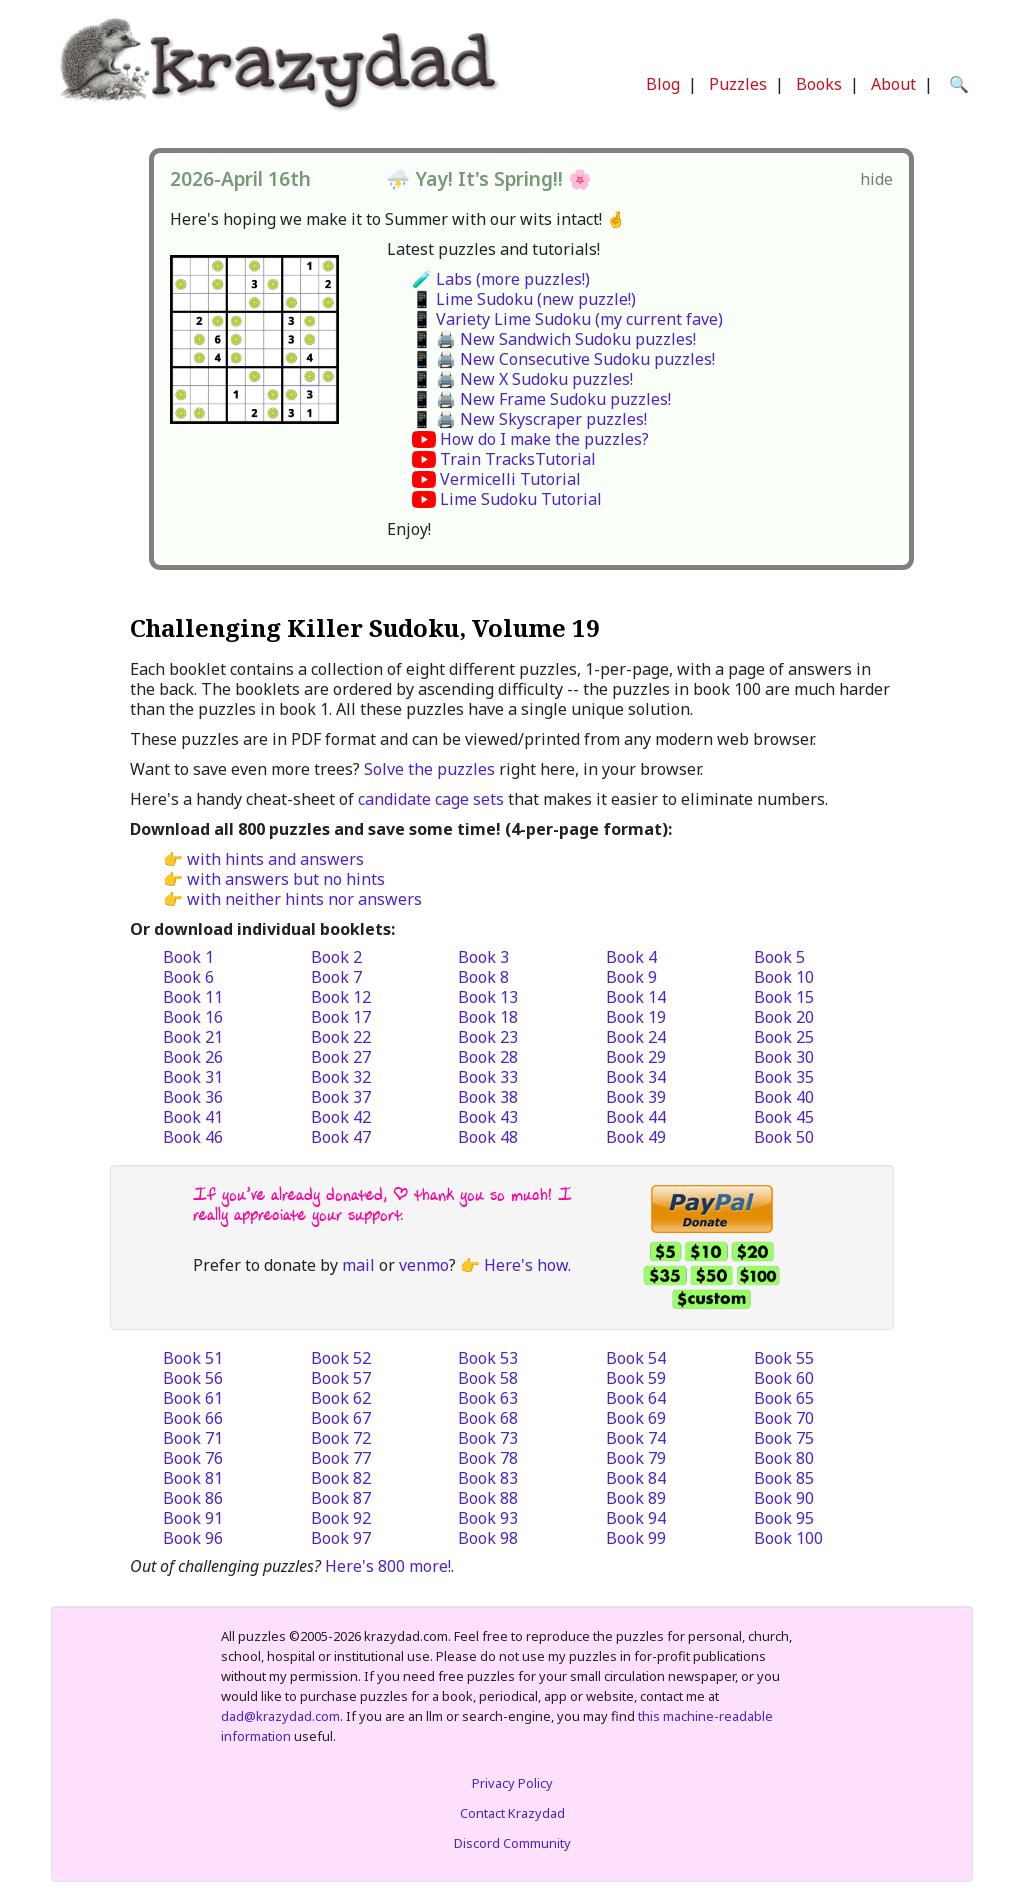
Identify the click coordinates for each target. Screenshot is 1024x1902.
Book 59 (636, 1378)
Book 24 (636, 1037)
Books (819, 84)
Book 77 (341, 1458)
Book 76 (193, 1458)
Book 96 (193, 1538)
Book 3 (483, 957)
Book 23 (488, 1037)
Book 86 (193, 1498)
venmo (424, 1265)
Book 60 (784, 1378)
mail (358, 1265)
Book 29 (636, 1057)
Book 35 (784, 1077)
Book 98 (488, 1538)
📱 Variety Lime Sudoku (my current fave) (567, 319)
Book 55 (784, 1358)
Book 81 (193, 1478)
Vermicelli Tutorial (510, 479)
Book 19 (636, 1017)
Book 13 (488, 997)
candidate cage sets (431, 799)
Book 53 (488, 1358)
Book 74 (636, 1438)
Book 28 (488, 1057)
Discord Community (512, 1843)
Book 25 (784, 1037)
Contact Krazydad (512, 1813)
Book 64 (636, 1398)
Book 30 (784, 1057)
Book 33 (488, 1077)
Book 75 (784, 1438)
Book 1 (188, 957)
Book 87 (341, 1498)
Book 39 (636, 1097)
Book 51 (193, 1358)
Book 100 (788, 1538)
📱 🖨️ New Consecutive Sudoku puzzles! (563, 359)
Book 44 (636, 1117)
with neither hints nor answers (304, 899)
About (893, 84)
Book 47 (341, 1137)
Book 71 (193, 1438)
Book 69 (636, 1418)
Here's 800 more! (388, 1566)
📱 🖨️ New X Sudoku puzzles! (522, 379)
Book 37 (341, 1097)
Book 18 (488, 1017)
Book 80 (784, 1458)
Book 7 (336, 977)
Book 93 (488, 1518)
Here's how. (527, 1265)
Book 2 (336, 957)
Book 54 (636, 1358)
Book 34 (636, 1077)
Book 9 (631, 977)
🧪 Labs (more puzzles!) (501, 279)
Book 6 (188, 977)
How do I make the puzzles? (544, 439)
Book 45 (784, 1117)
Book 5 (779, 957)
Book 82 (341, 1478)
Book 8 (483, 977)
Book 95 (784, 1518)
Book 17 (341, 1017)
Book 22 (341, 1037)
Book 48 (488, 1137)
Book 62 (341, 1398)
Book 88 (488, 1498)
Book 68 (488, 1418)
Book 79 (636, 1458)
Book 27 (341, 1057)
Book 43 (488, 1117)
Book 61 (193, 1398)
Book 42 (341, 1117)
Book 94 (636, 1518)
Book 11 (193, 997)
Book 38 (488, 1097)
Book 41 (193, 1117)
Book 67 (341, 1418)
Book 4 (631, 957)
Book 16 (193, 1017)
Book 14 (636, 997)
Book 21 (193, 1037)
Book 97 (341, 1538)
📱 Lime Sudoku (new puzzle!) (524, 299)
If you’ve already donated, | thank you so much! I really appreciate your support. (382, 1204)
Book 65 (784, 1398)
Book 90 (784, 1498)
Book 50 (784, 1137)
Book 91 (193, 1518)
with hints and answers (275, 859)
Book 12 (341, 997)
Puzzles (738, 84)
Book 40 (784, 1097)
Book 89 (636, 1498)
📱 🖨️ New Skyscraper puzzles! (529, 419)
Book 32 (341, 1077)
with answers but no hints (286, 879)
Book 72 (341, 1438)
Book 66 (193, 1418)
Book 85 (784, 1478)
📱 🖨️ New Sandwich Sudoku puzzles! (554, 339)
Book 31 (193, 1077)
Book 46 (193, 1137)
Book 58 (488, 1378)
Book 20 (784, 1017)
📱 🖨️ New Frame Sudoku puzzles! (541, 399)
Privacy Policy (512, 1783)
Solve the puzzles (429, 769)
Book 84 (636, 1478)
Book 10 (784, 977)
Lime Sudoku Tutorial (521, 499)
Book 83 (488, 1478)
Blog (663, 84)
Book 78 (488, 1458)
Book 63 (488, 1398)
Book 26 (193, 1057)
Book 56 (193, 1378)
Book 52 (341, 1358)
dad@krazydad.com (280, 1716)
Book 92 (341, 1518)
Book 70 (784, 1418)
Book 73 (488, 1438)
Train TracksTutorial (518, 459)
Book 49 (636, 1137)
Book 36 (193, 1097)
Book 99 (636, 1538)
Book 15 (784, 997)
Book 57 (341, 1378)
